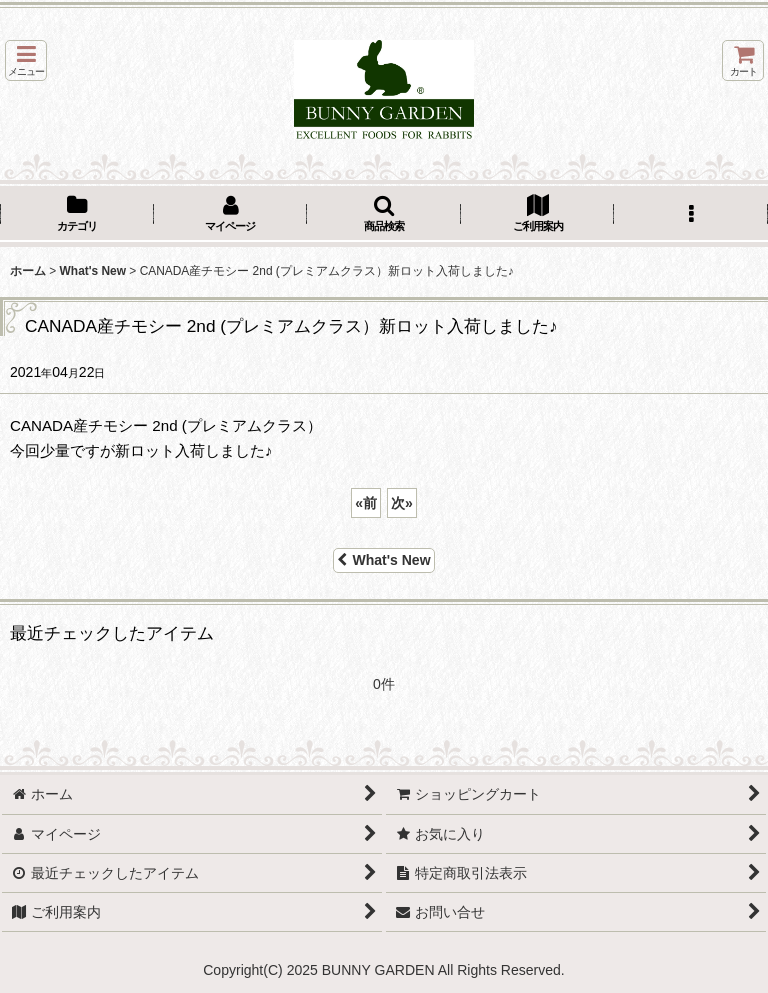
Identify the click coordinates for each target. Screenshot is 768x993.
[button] (26, 60)
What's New (383, 560)
